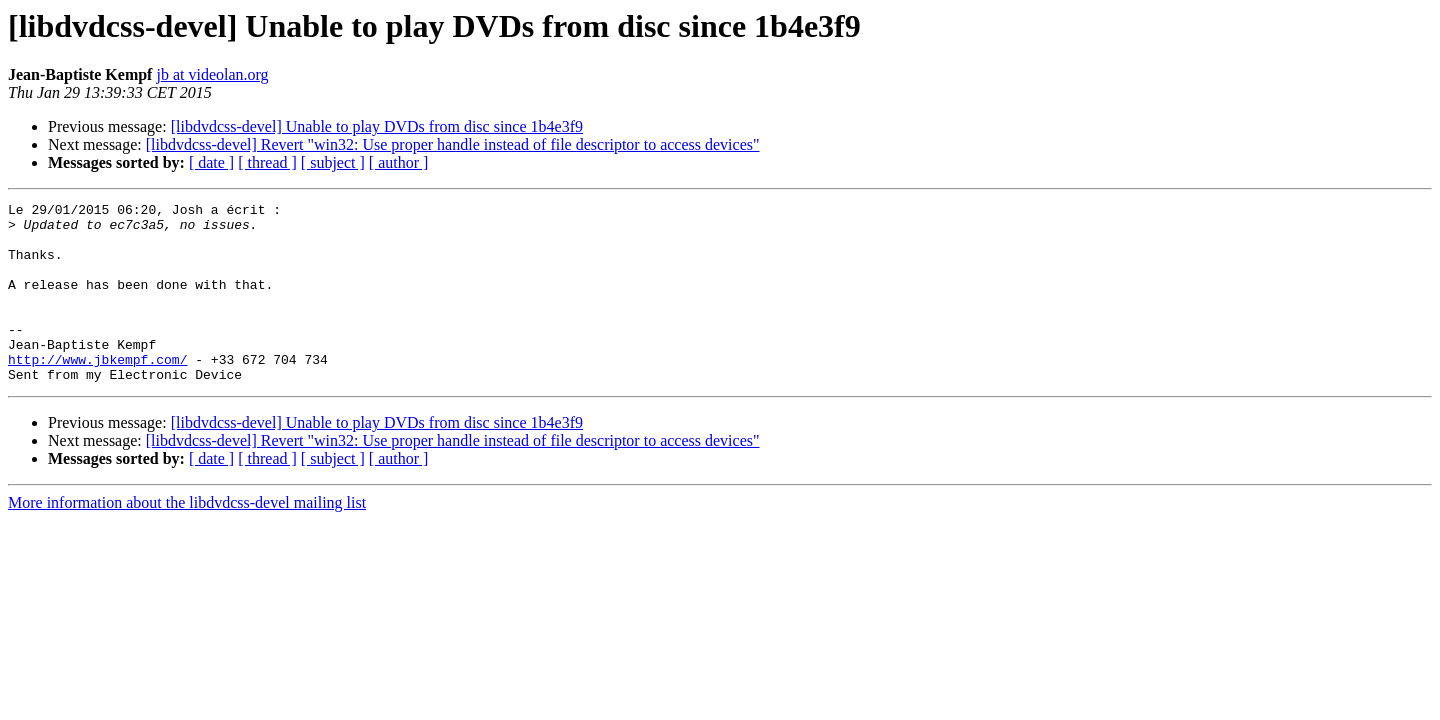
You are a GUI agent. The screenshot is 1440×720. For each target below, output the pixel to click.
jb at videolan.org (212, 74)
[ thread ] (267, 162)
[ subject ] (333, 162)
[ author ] (399, 162)
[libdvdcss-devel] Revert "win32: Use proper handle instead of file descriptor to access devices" (453, 144)
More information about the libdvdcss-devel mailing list (187, 538)
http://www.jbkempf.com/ (97, 392)
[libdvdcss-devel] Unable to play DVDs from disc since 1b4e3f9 (377, 126)
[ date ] (211, 162)
